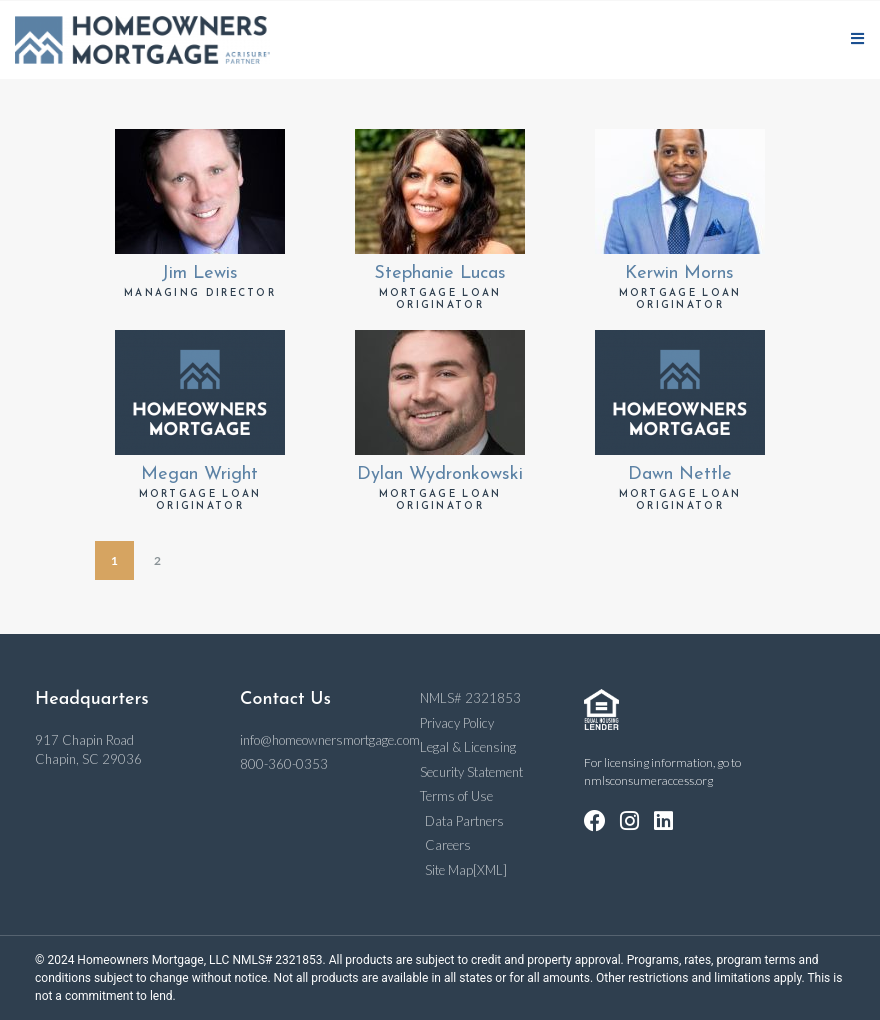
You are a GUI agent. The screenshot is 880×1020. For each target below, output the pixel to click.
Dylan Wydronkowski (440, 474)
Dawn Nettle (680, 474)
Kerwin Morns (679, 273)
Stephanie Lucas (440, 273)
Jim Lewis (199, 273)
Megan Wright (199, 474)
